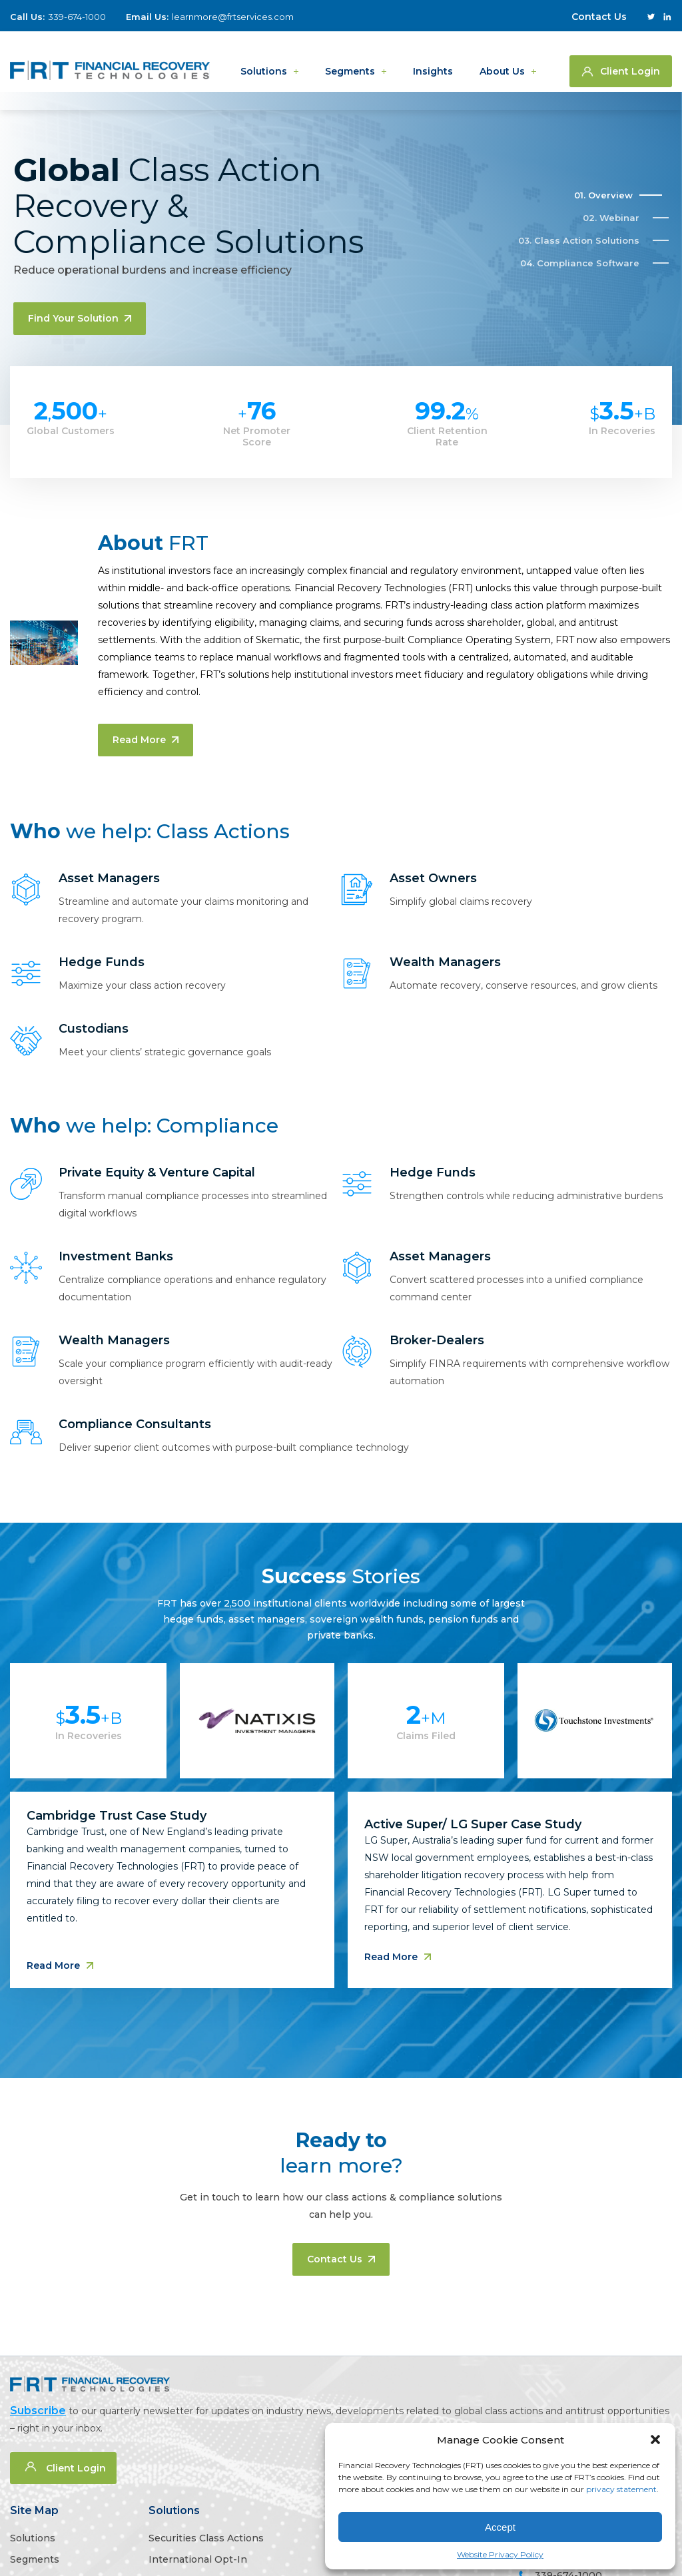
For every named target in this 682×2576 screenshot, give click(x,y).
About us (502, 61)
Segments (350, 61)
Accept (500, 2527)
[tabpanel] (341, 1844)
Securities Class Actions (206, 2538)
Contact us (341, 2259)
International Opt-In (198, 2559)
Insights (433, 61)
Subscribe (38, 2410)
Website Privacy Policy (500, 2554)
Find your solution (79, 318)
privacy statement (621, 2489)
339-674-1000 (77, 16)
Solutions (263, 61)
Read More (145, 740)
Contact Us (599, 17)
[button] (655, 2439)
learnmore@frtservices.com (233, 16)
